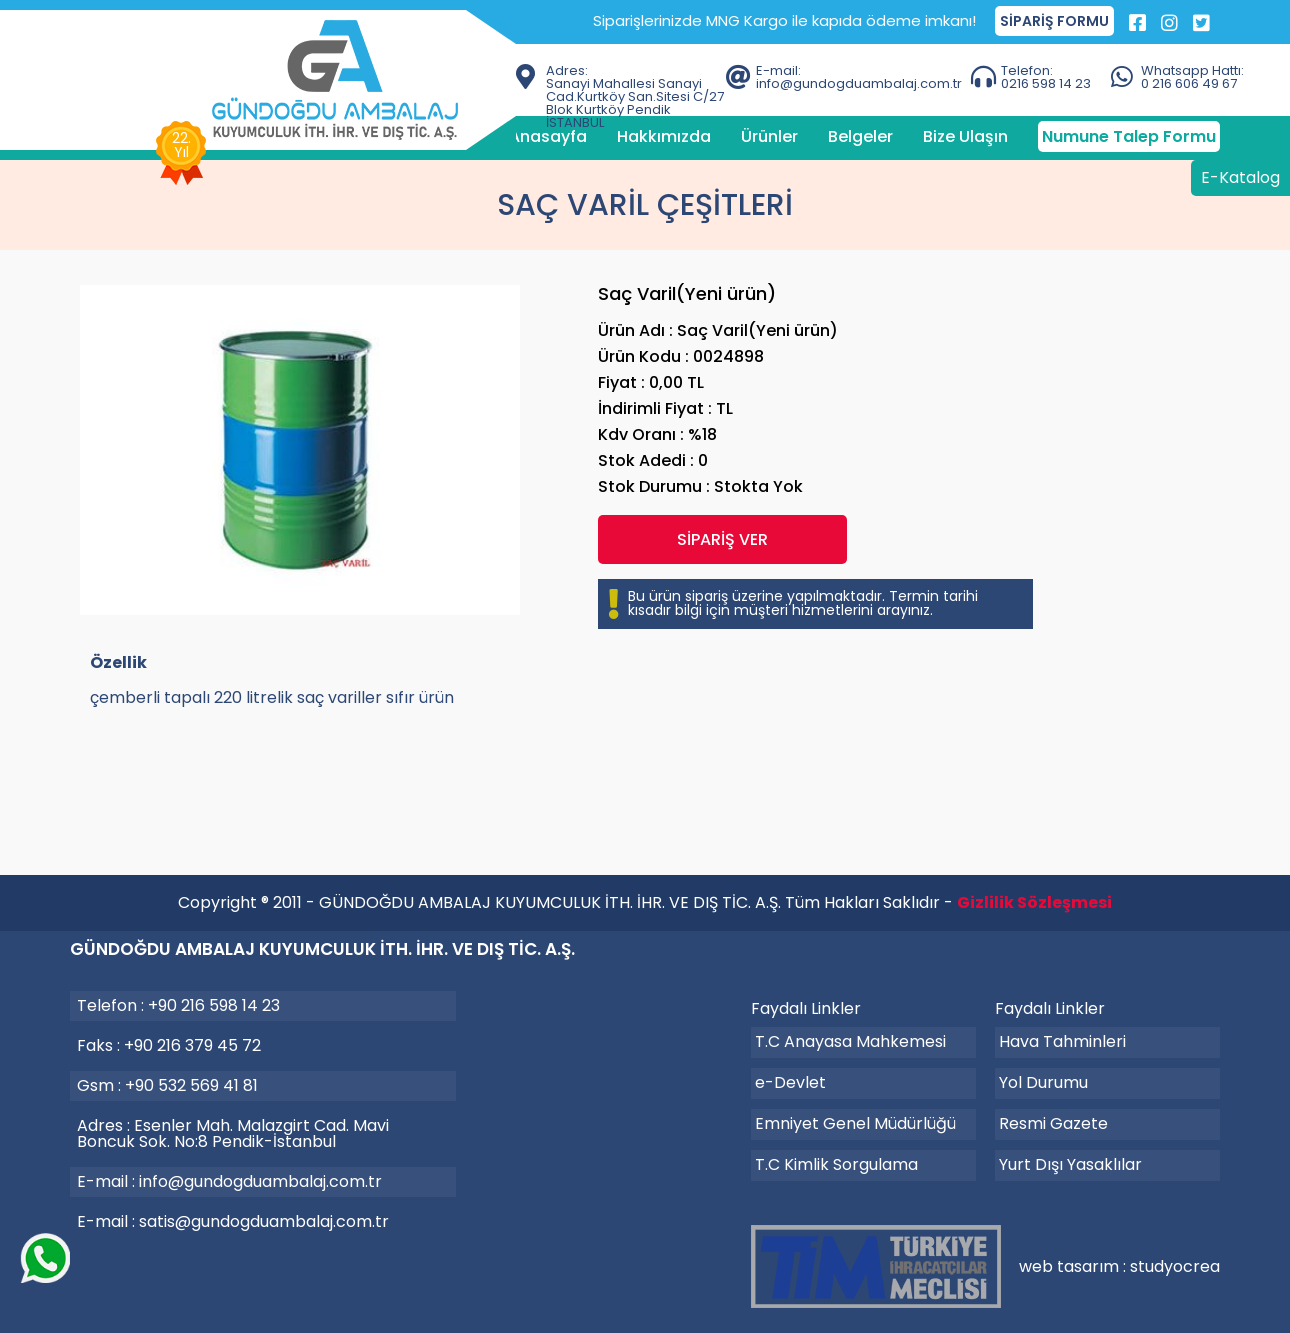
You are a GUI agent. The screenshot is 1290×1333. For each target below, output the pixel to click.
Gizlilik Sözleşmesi (1034, 902)
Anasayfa (548, 137)
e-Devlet (790, 1082)
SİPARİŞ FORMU (1054, 21)
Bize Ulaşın (965, 137)
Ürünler (769, 137)
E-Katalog (1240, 177)
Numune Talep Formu (1129, 136)
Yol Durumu (1043, 1082)
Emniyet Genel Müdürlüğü (855, 1123)
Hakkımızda (664, 137)
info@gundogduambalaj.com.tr (260, 1181)
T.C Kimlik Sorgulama (836, 1164)
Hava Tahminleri (1062, 1041)
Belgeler (860, 137)
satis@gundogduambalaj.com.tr (264, 1221)
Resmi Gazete (1053, 1123)
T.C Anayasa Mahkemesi (850, 1041)
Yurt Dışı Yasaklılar (1070, 1164)
